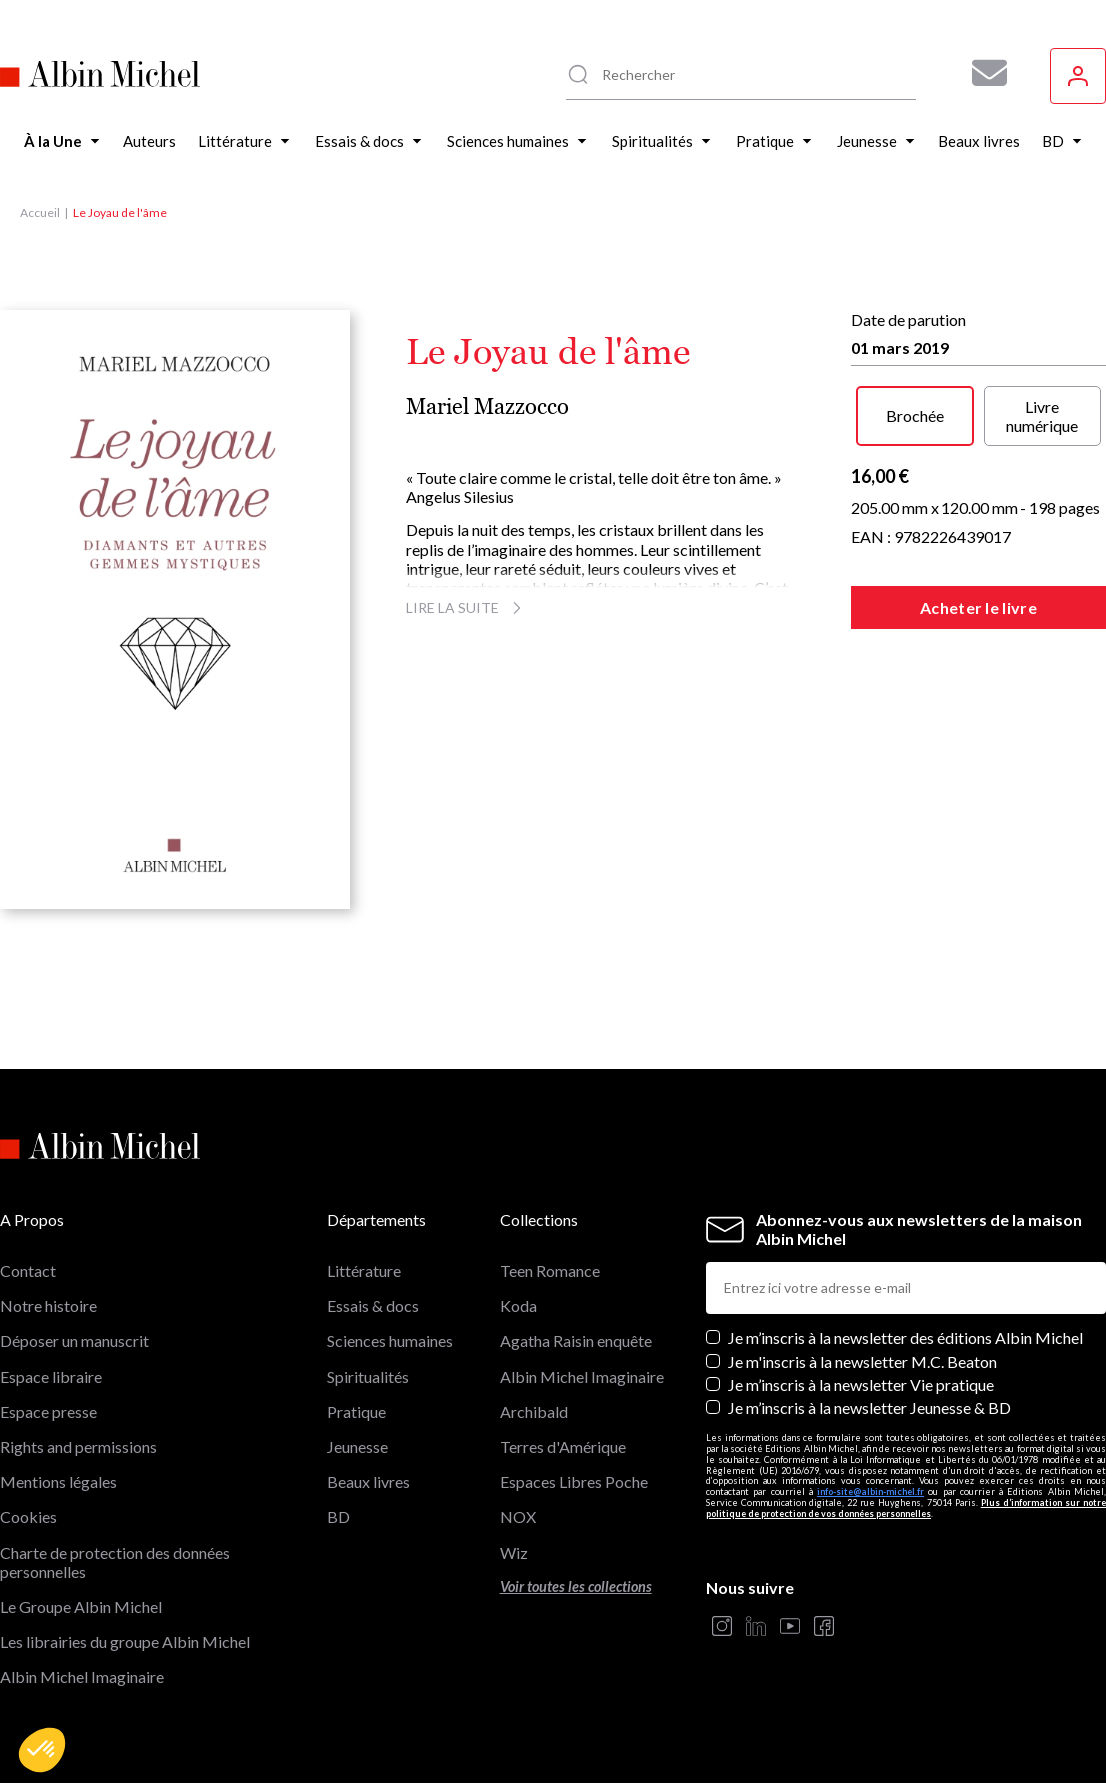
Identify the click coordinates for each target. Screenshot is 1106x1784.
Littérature (364, 1270)
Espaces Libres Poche (574, 1481)
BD (338, 1516)
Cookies (28, 1516)
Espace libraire (51, 1376)
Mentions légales (58, 1481)
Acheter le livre (978, 607)
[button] (42, 1750)
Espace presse (48, 1411)
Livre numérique (1042, 416)
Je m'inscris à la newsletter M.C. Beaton (862, 1361)
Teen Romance (550, 1270)
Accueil (40, 212)
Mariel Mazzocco (487, 406)
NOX (518, 1516)
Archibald (534, 1411)
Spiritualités (368, 1376)
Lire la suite (466, 607)
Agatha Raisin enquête (576, 1340)
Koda (518, 1305)
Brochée (915, 415)
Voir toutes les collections (576, 1586)
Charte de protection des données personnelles (115, 1562)
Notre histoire (48, 1305)
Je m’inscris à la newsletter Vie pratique (861, 1384)
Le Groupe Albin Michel (81, 1606)
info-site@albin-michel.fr (870, 1491)
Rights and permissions (78, 1446)
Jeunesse (357, 1446)
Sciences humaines (390, 1340)
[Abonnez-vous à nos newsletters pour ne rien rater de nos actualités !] (982, 73)
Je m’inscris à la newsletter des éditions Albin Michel (905, 1337)
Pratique (356, 1411)
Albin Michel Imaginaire (82, 1676)
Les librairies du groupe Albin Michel (125, 1641)
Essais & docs (373, 1305)
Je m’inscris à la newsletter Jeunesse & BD (869, 1407)
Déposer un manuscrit (74, 1340)
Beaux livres (368, 1481)
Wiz (514, 1552)
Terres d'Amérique (563, 1446)
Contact (28, 1270)
